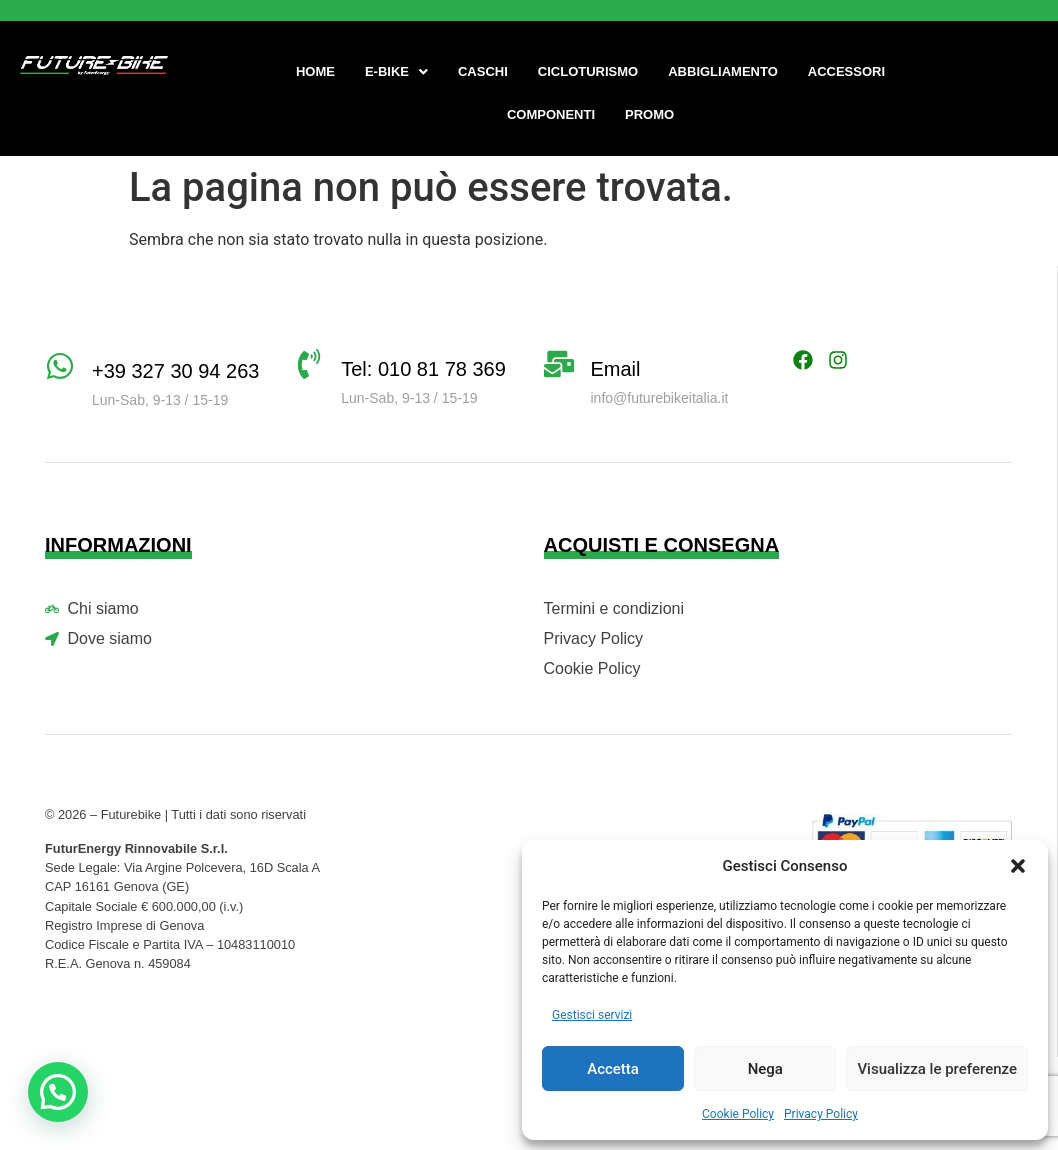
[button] (1018, 866)
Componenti (551, 114)
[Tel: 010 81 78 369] (309, 364)
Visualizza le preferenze (937, 1069)
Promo (649, 114)
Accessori (846, 71)
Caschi (483, 71)
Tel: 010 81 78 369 (423, 369)
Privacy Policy (821, 1114)
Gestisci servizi (592, 1015)
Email (616, 369)
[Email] (559, 364)
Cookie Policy (738, 1114)
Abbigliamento (723, 71)
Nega (765, 1069)
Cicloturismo (588, 71)
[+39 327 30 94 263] (60, 366)
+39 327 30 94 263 (175, 371)
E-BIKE (396, 71)
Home (315, 71)
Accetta (613, 1069)
